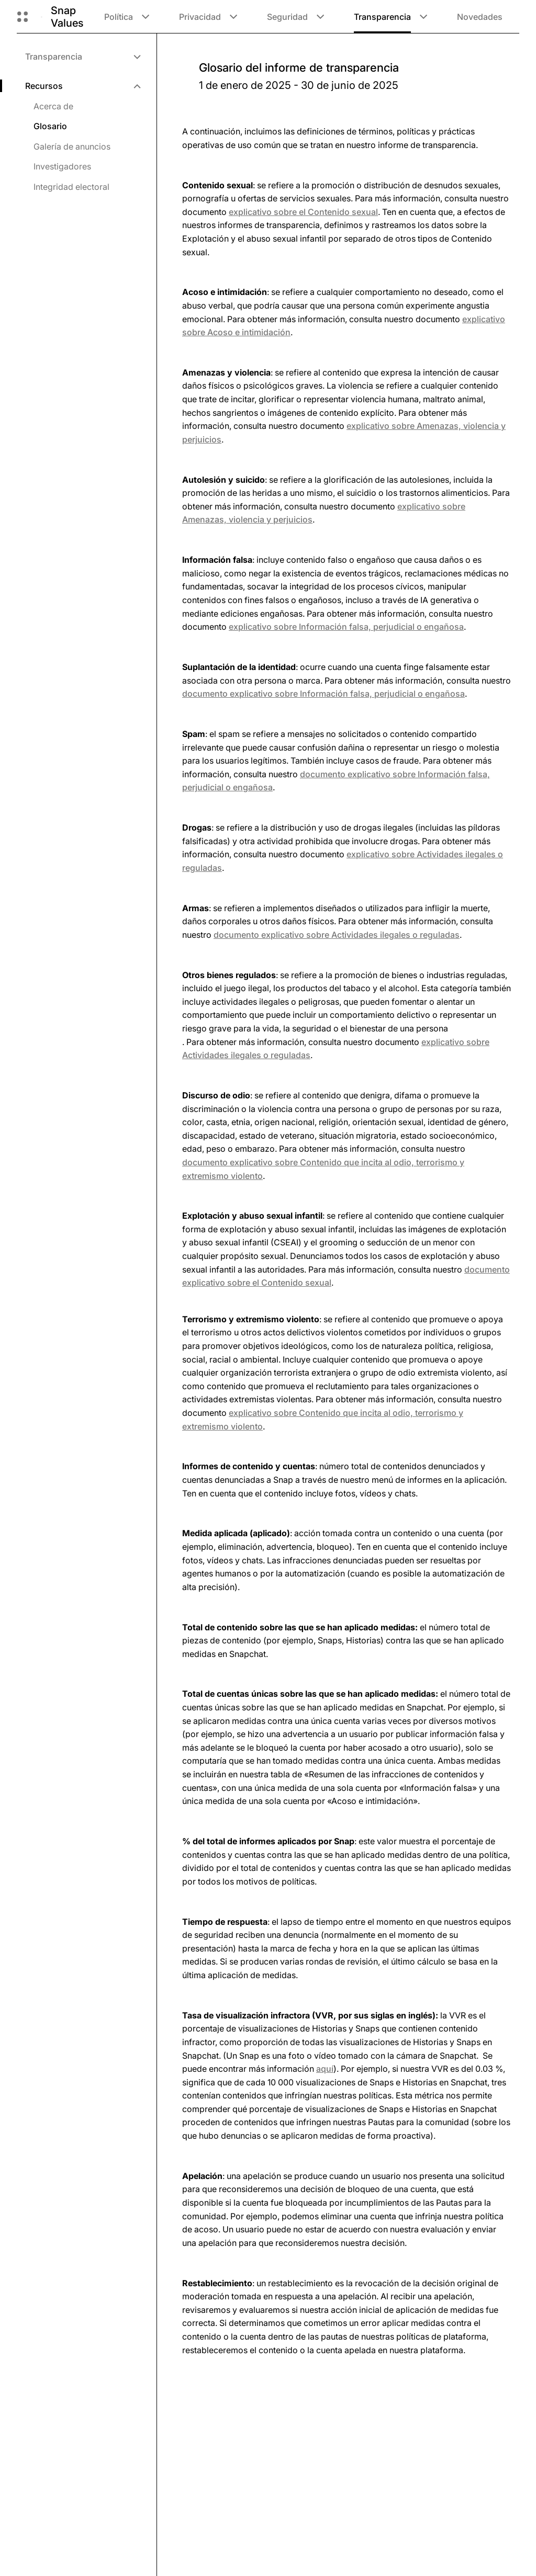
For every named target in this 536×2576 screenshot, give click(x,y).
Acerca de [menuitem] (53, 106)
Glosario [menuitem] (50, 126)
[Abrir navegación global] (22, 16)
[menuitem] (82, 56)
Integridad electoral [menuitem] (71, 186)
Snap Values (67, 16)
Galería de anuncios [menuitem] (72, 146)
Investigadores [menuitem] (62, 166)
